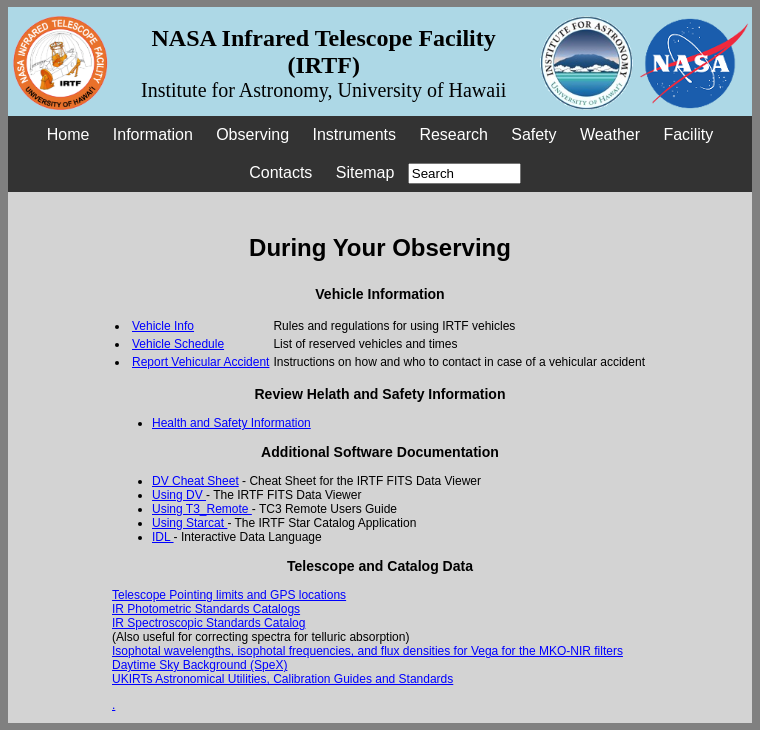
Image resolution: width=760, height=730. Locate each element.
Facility (688, 134)
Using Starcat (189, 523)
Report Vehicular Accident (200, 362)
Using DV (179, 495)
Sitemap (365, 172)
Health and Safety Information (231, 423)
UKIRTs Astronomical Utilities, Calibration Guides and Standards (282, 679)
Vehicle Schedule (178, 344)
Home (68, 134)
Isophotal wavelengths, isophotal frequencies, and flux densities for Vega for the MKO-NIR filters (367, 651)
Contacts (280, 172)
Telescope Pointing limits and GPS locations (229, 595)
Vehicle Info (163, 326)
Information (153, 134)
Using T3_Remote (202, 509)
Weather (610, 134)
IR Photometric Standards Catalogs (206, 609)
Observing (252, 134)
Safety (533, 134)
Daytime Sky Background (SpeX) (199, 665)
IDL (163, 537)
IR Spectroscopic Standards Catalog (208, 623)
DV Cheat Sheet (195, 481)
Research (453, 134)
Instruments (354, 134)
